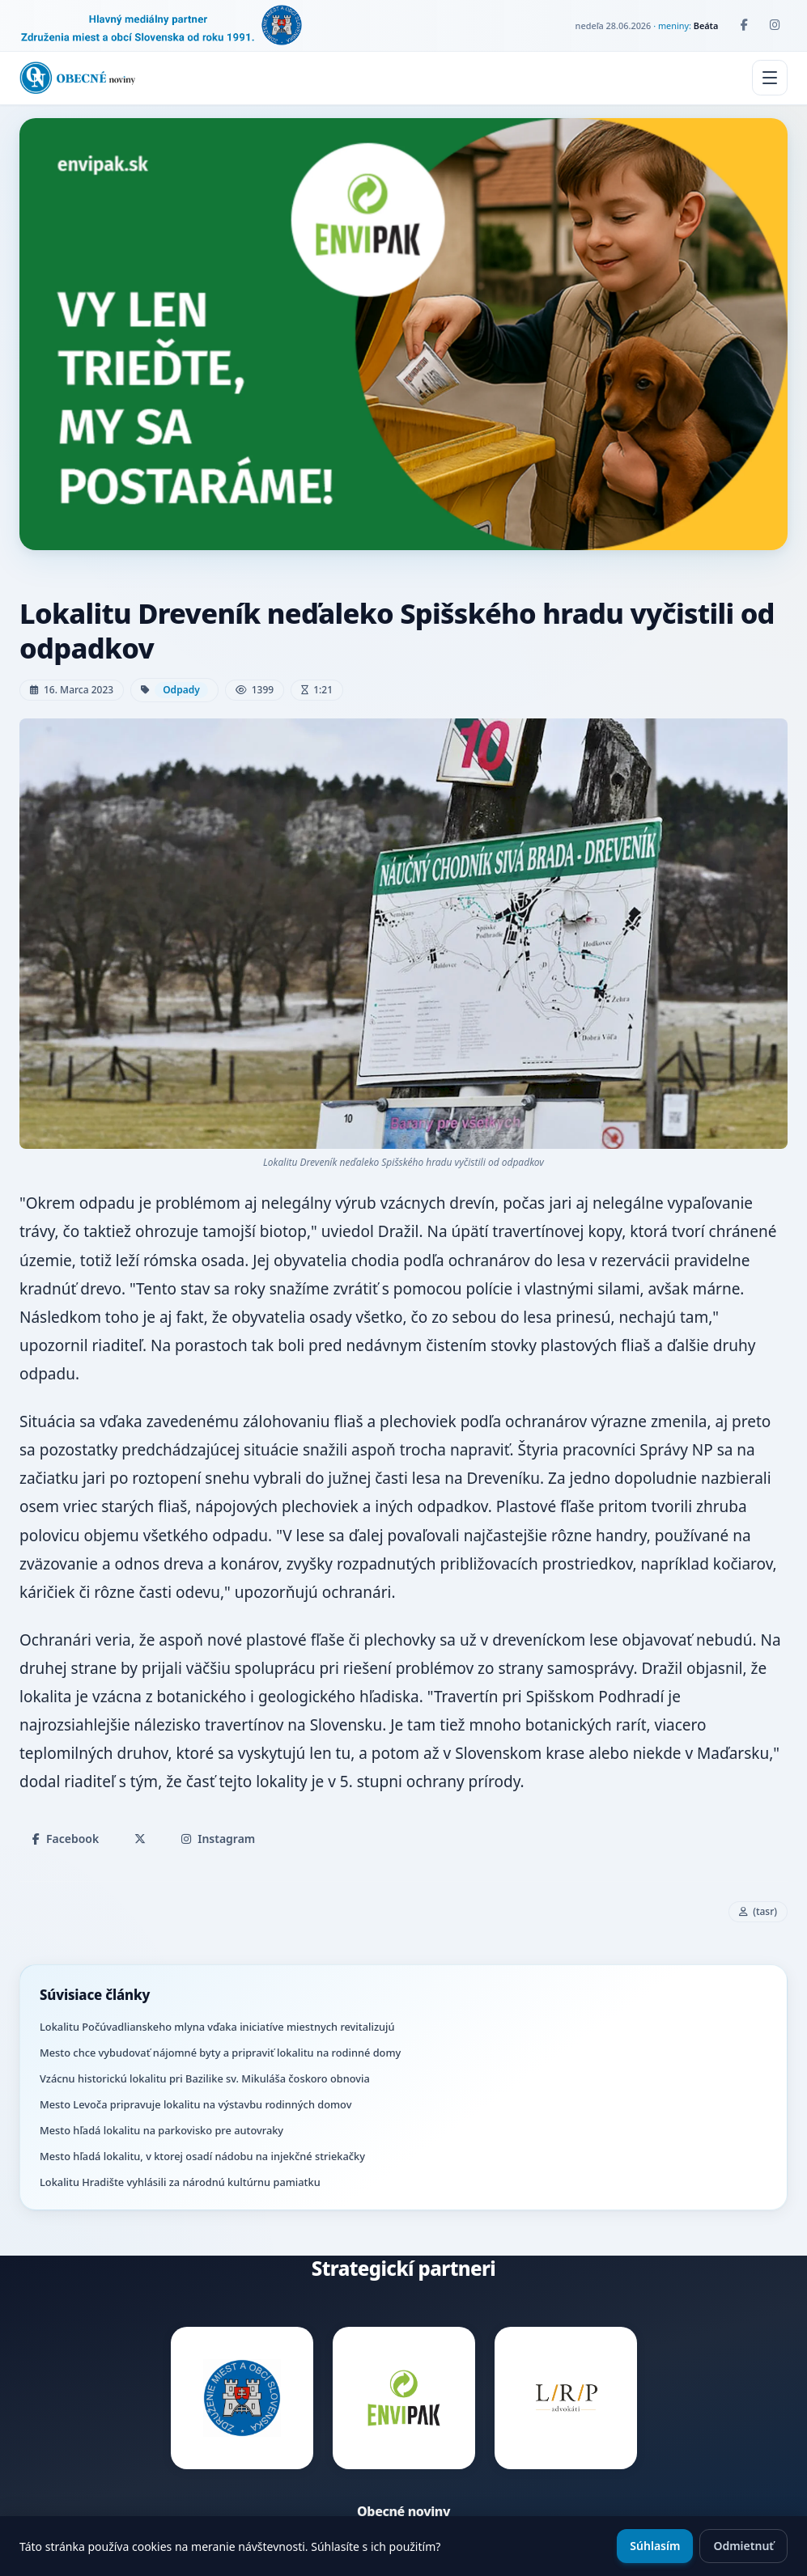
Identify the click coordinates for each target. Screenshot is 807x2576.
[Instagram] (775, 25)
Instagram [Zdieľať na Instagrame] (218, 1838)
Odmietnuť (743, 2545)
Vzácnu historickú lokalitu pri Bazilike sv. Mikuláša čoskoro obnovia (205, 2078)
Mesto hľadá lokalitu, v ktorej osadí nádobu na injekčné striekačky (202, 2156)
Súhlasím (655, 2545)
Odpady (181, 690)
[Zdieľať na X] (140, 1839)
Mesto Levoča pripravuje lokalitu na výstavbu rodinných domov (195, 2104)
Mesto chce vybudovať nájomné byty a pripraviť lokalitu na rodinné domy (220, 2052)
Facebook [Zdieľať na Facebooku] (65, 1838)
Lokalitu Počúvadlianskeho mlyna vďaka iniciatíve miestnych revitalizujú (217, 2026)
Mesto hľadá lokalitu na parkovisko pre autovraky (161, 2130)
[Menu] (770, 77)
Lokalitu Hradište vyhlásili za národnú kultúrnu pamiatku (180, 2182)
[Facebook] (744, 25)
